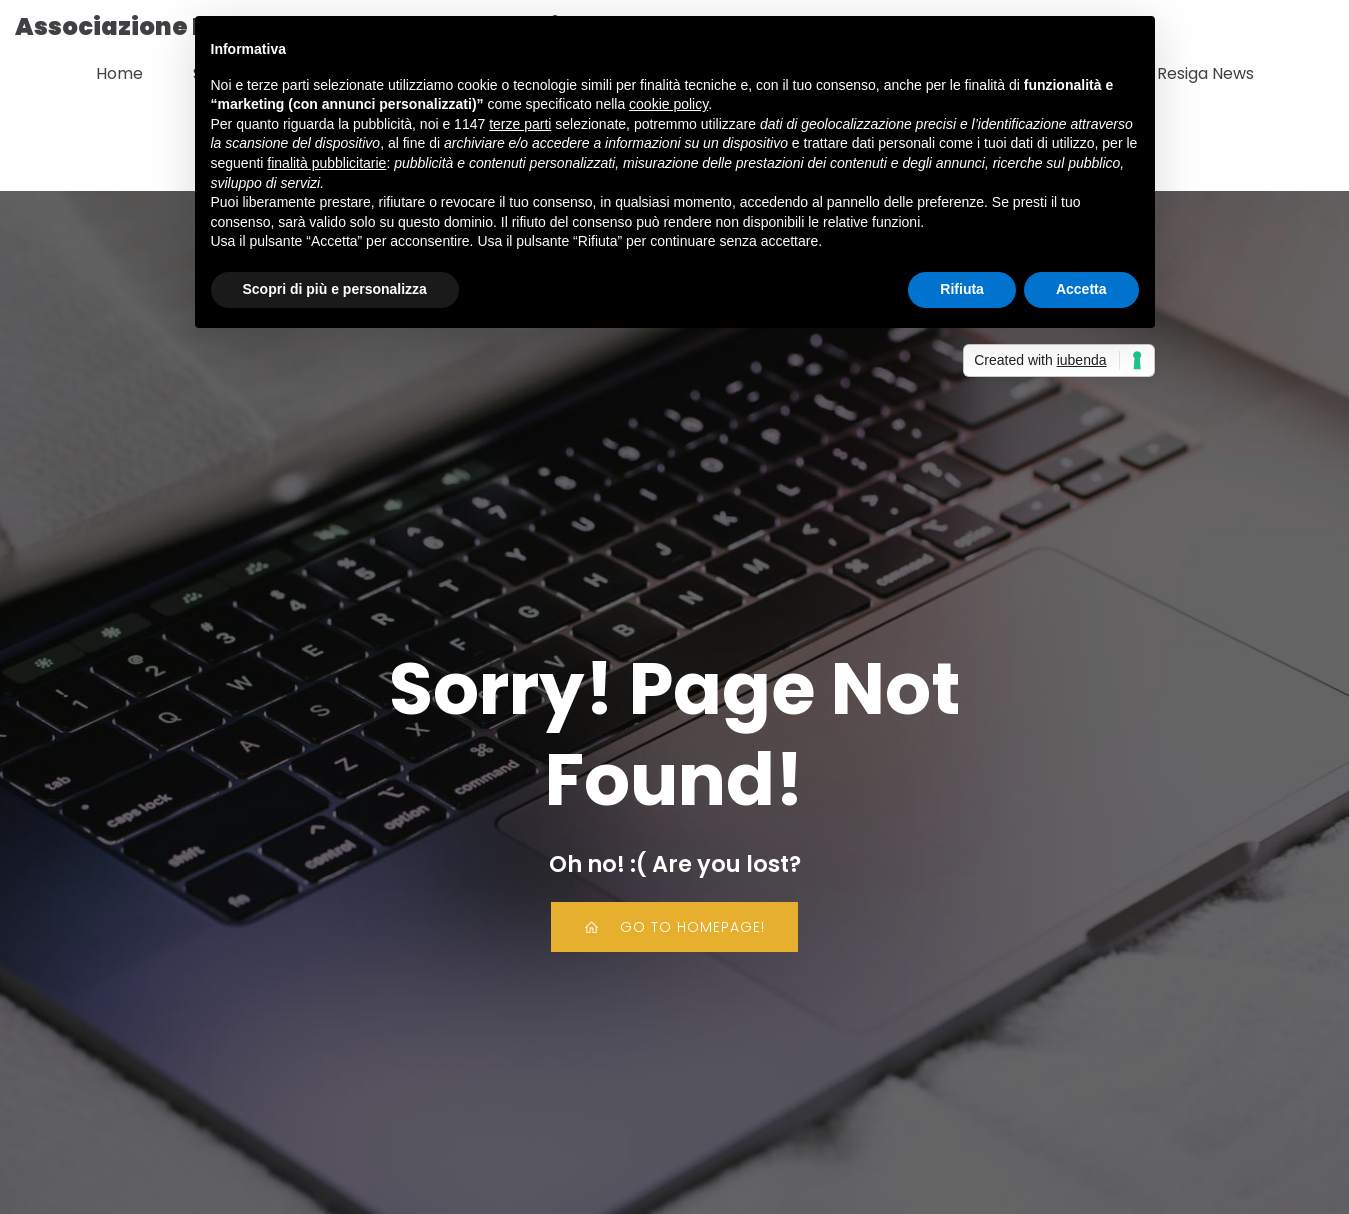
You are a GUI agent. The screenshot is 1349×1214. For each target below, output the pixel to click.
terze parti (520, 124)
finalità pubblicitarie (326, 163)
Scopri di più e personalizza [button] (335, 289)
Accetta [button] (1081, 289)
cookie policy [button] (668, 104)
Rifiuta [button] (962, 289)
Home (119, 71)
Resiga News (1205, 71)
